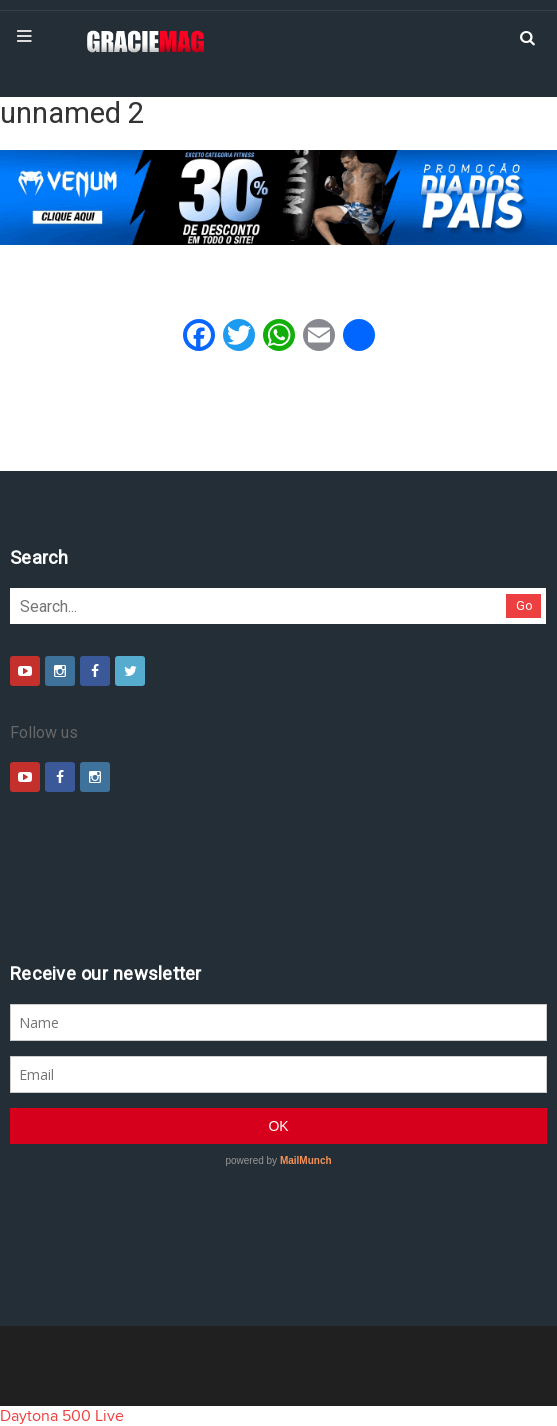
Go (524, 605)
